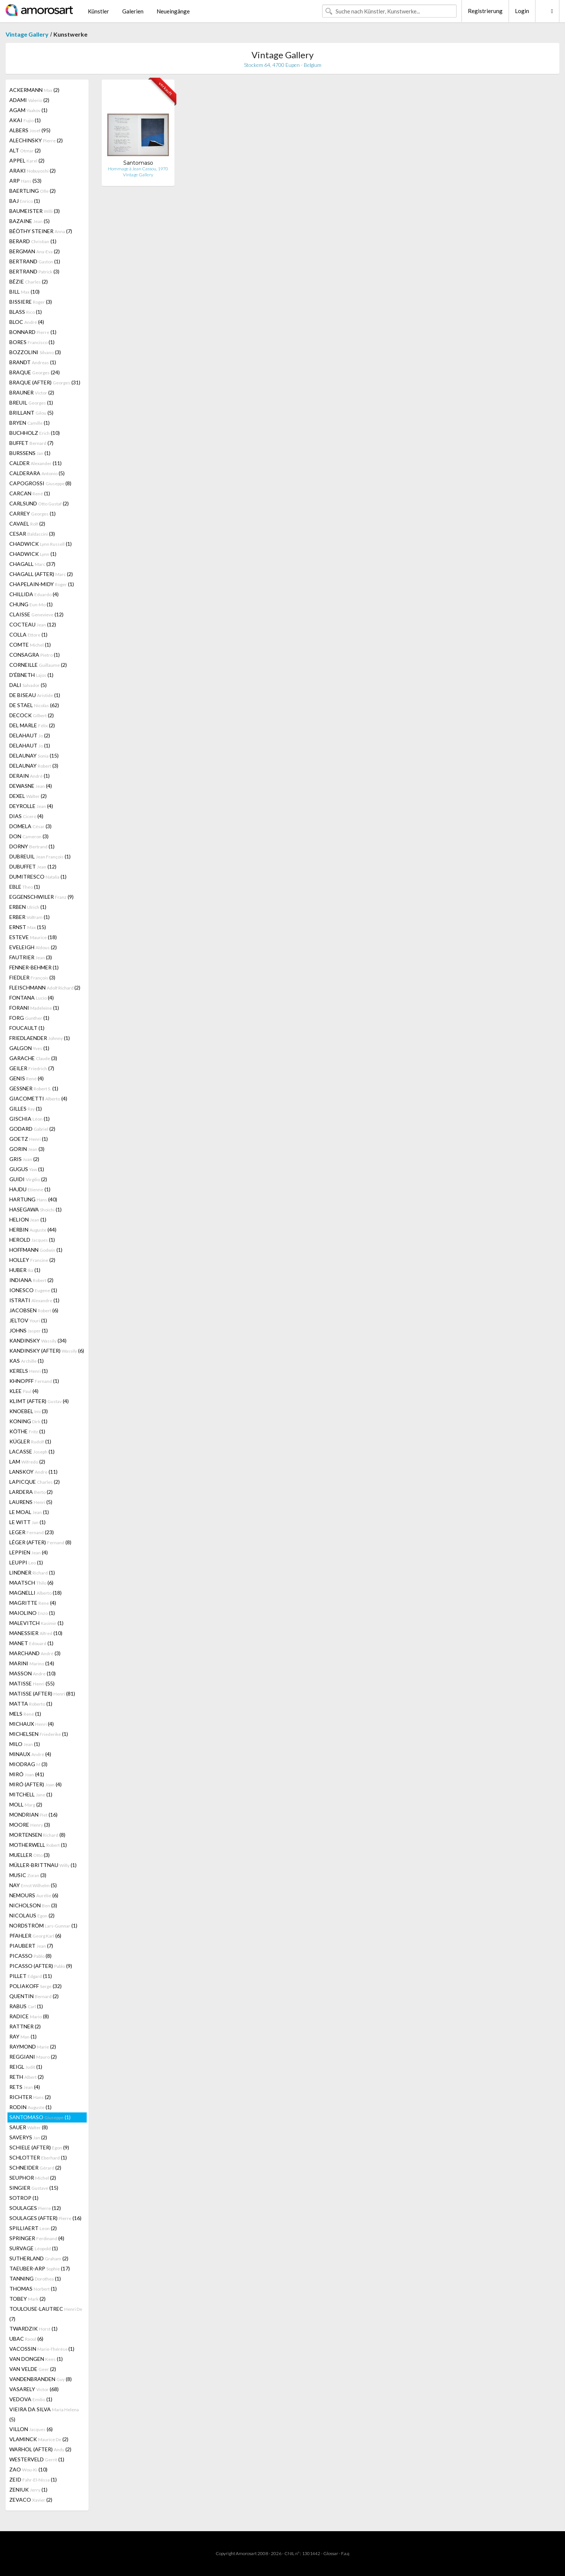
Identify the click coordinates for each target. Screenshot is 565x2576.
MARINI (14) (31, 1663)
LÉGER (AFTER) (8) (40, 1542)
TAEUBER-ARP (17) (39, 2268)
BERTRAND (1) (34, 261)
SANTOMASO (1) (40, 2117)
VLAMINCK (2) (38, 2439)
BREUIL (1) (31, 402)
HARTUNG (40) (33, 1199)
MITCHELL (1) (30, 1794)
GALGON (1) (29, 1048)
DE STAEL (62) (34, 705)
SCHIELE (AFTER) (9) (39, 2147)
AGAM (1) (28, 110)
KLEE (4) (23, 1391)
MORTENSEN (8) (37, 1835)
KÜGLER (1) (30, 1441)
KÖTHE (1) (27, 1431)
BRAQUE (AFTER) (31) (44, 382)
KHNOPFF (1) (34, 1381)
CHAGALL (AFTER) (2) (41, 574)
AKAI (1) (25, 120)
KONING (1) (28, 1421)
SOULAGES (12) (35, 2208)
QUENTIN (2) (34, 1996)
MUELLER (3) (29, 1855)
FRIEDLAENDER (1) (39, 1038)
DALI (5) (28, 685)
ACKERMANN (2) (34, 90)
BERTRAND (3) (34, 271)
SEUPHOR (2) (32, 2177)
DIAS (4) (26, 816)
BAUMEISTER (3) (34, 211)
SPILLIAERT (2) (33, 2228)
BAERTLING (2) (32, 191)
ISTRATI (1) (34, 1300)
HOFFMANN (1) (35, 1250)
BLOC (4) (26, 322)
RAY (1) (23, 2036)
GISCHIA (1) (29, 1118)
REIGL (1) (25, 2066)
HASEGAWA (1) (35, 1209)
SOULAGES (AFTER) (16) (45, 2218)
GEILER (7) (31, 1068)
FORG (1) (29, 1018)
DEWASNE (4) (30, 786)
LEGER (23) (31, 1532)
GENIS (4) (26, 1078)
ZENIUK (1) (28, 2489)
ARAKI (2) (32, 170)
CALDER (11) (35, 463)
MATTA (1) (30, 1703)
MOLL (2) (25, 1804)
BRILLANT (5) (31, 412)
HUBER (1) (24, 1270)
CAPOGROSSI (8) (40, 483)
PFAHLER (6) (35, 1935)
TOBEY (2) (27, 2298)
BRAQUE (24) (34, 372)
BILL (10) (24, 291)
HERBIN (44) (32, 1229)
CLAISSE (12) (36, 614)
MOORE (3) (29, 1824)
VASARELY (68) (34, 2389)
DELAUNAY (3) (33, 765)
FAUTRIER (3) (30, 957)
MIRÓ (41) (26, 1774)
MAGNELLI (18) (35, 1592)
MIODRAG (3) (28, 1764)
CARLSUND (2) (39, 503)
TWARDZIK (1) (33, 2328)
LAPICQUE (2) (34, 1482)
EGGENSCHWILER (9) (41, 897)
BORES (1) (32, 342)
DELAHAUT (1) (29, 745)
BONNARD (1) (32, 332)
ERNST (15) (27, 927)
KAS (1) (26, 1360)
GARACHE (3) (33, 1058)
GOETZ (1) (28, 1139)
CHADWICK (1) (40, 544)
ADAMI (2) (29, 100)
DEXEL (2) (28, 796)
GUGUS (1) (26, 1169)
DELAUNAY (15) (34, 755)
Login (522, 10)
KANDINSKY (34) (38, 1340)
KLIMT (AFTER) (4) (39, 1401)
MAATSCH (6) (31, 1582)
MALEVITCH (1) (36, 1623)
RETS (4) (24, 2087)
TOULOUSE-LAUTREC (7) (45, 2314)
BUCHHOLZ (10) (34, 433)
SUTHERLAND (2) (38, 2258)
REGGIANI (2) (33, 2056)
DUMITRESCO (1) (38, 876)
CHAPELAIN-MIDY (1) (41, 584)
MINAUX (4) (30, 1754)
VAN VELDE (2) (32, 2369)
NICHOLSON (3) (33, 1905)
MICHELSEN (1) (38, 1734)
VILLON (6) (31, 2429)
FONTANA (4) (31, 997)
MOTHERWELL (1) (38, 1845)
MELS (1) (25, 1713)
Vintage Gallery (27, 34)
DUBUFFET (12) (32, 866)
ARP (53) (25, 180)
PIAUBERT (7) (31, 1945)
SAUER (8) (28, 2127)
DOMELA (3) (30, 826)
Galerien (132, 11)
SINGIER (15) (33, 2188)
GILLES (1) (25, 1108)
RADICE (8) (29, 2016)
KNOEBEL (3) (28, 1411)
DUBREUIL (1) (40, 856)
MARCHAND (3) (35, 1653)
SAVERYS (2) (28, 2137)
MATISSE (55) (32, 1683)
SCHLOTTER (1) (38, 2157)
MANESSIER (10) (35, 1633)
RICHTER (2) (30, 2097)
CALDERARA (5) (37, 473)
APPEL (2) (26, 160)
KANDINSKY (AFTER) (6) (46, 1350)
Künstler (98, 11)
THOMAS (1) (33, 2288)
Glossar (330, 2553)
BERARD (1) (32, 241)
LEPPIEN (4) (28, 1552)
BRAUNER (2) (31, 392)
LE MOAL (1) (29, 1512)
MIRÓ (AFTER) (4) (35, 1784)
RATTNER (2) (25, 2026)
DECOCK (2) (31, 715)
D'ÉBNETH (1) (31, 675)
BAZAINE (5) (29, 221)
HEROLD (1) (32, 1239)
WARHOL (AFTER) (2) (40, 2449)
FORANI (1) (34, 1007)
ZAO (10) (28, 2469)
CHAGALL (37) (32, 564)
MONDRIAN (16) (33, 1814)
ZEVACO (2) (30, 2499)
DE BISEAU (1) (34, 695)
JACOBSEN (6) (33, 1310)
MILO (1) (24, 1744)
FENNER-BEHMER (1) (34, 967)
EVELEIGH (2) (33, 947)
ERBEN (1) (27, 907)
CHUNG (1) (31, 604)
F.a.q (345, 2553)
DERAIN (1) (29, 776)
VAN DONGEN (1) (36, 2359)
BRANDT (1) (32, 362)
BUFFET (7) (31, 443)
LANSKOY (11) (33, 1471)
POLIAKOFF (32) (35, 1986)
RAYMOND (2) (32, 2046)
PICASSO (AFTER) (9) (40, 1966)
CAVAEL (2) (27, 523)
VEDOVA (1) (30, 2399)
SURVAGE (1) (33, 2248)
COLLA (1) (28, 634)
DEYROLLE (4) (31, 806)
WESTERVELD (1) (36, 2459)
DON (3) (29, 836)
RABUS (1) (26, 2006)
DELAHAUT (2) (29, 735)
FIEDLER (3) (32, 977)
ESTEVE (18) (33, 937)
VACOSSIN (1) (41, 2349)
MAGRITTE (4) (32, 1603)
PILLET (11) (30, 1976)
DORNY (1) (32, 846)
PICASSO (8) (30, 1956)
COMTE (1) (30, 644)
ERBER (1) (29, 917)
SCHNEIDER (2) (35, 2167)
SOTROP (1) (23, 2198)
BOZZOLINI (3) (35, 352)
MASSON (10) (32, 1673)
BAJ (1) (24, 201)
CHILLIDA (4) (34, 594)
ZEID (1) (33, 2479)
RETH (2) (26, 2077)
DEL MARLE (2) (32, 725)
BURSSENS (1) (29, 453)
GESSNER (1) (33, 1088)
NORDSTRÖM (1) (43, 1925)
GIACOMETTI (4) (38, 1098)
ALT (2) (25, 150)
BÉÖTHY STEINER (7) (40, 231)
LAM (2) (27, 1461)
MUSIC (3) (27, 1875)
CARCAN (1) (29, 493)
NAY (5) (33, 1885)
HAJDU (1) (29, 1189)
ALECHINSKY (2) (36, 140)
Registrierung (485, 10)
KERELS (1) (28, 1371)
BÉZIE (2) (28, 281)
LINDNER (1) (32, 1572)
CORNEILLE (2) (38, 665)
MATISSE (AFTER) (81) (42, 1693)
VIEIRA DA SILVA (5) (44, 2414)
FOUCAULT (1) (26, 1028)
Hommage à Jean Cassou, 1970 (138, 168)
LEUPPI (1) (26, 1562)
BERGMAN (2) (34, 251)
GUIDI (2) (28, 1179)
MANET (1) (31, 1643)
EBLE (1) (24, 886)
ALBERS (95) (29, 130)
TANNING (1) (35, 2278)
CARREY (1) (32, 513)
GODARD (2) (32, 1129)
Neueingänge (173, 11)
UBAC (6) (26, 2338)
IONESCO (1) (33, 1290)
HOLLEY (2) (32, 1260)
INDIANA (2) (31, 1280)
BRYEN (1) (29, 422)
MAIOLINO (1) (32, 1613)
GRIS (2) (24, 1159)
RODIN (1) (30, 2107)
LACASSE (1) (32, 1451)
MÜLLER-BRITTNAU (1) (43, 1865)
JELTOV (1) (28, 1320)
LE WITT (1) (27, 1522)
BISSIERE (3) (30, 301)
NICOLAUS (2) (32, 1915)
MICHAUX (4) (31, 1724)
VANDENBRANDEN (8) (40, 2379)
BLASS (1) (25, 312)
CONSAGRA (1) (34, 654)
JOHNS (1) (28, 1330)
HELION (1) (27, 1219)
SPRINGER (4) (36, 2238)
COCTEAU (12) (32, 624)
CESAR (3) (32, 533)
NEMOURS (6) (33, 1895)
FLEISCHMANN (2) (44, 987)
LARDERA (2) (31, 1492)
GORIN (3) (26, 1149)
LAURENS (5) (30, 1502)
